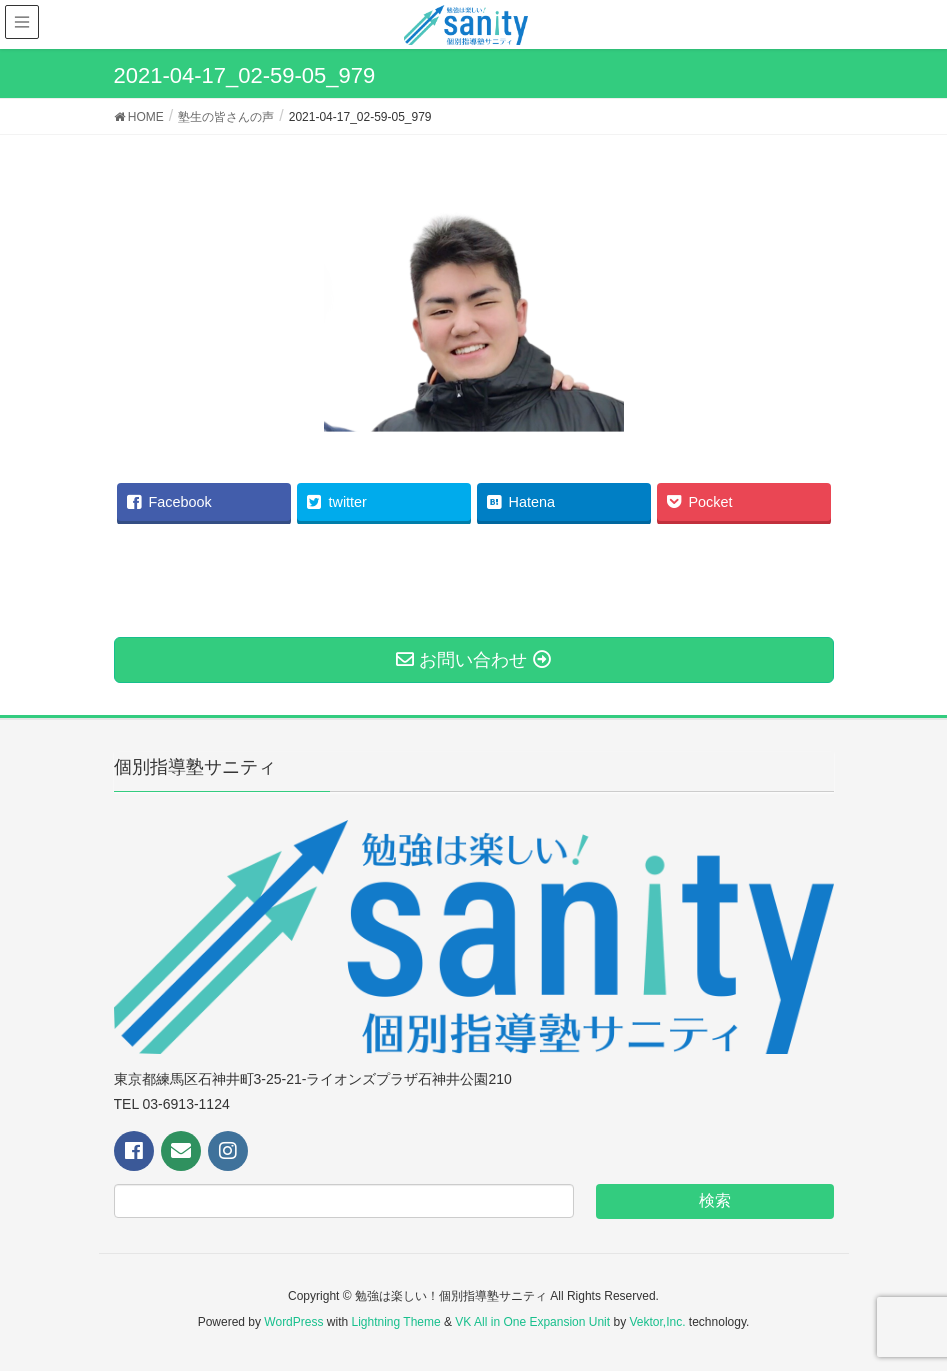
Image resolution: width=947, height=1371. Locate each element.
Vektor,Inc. (657, 1322)
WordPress (293, 1322)
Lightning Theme (396, 1322)
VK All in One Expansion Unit (532, 1322)
